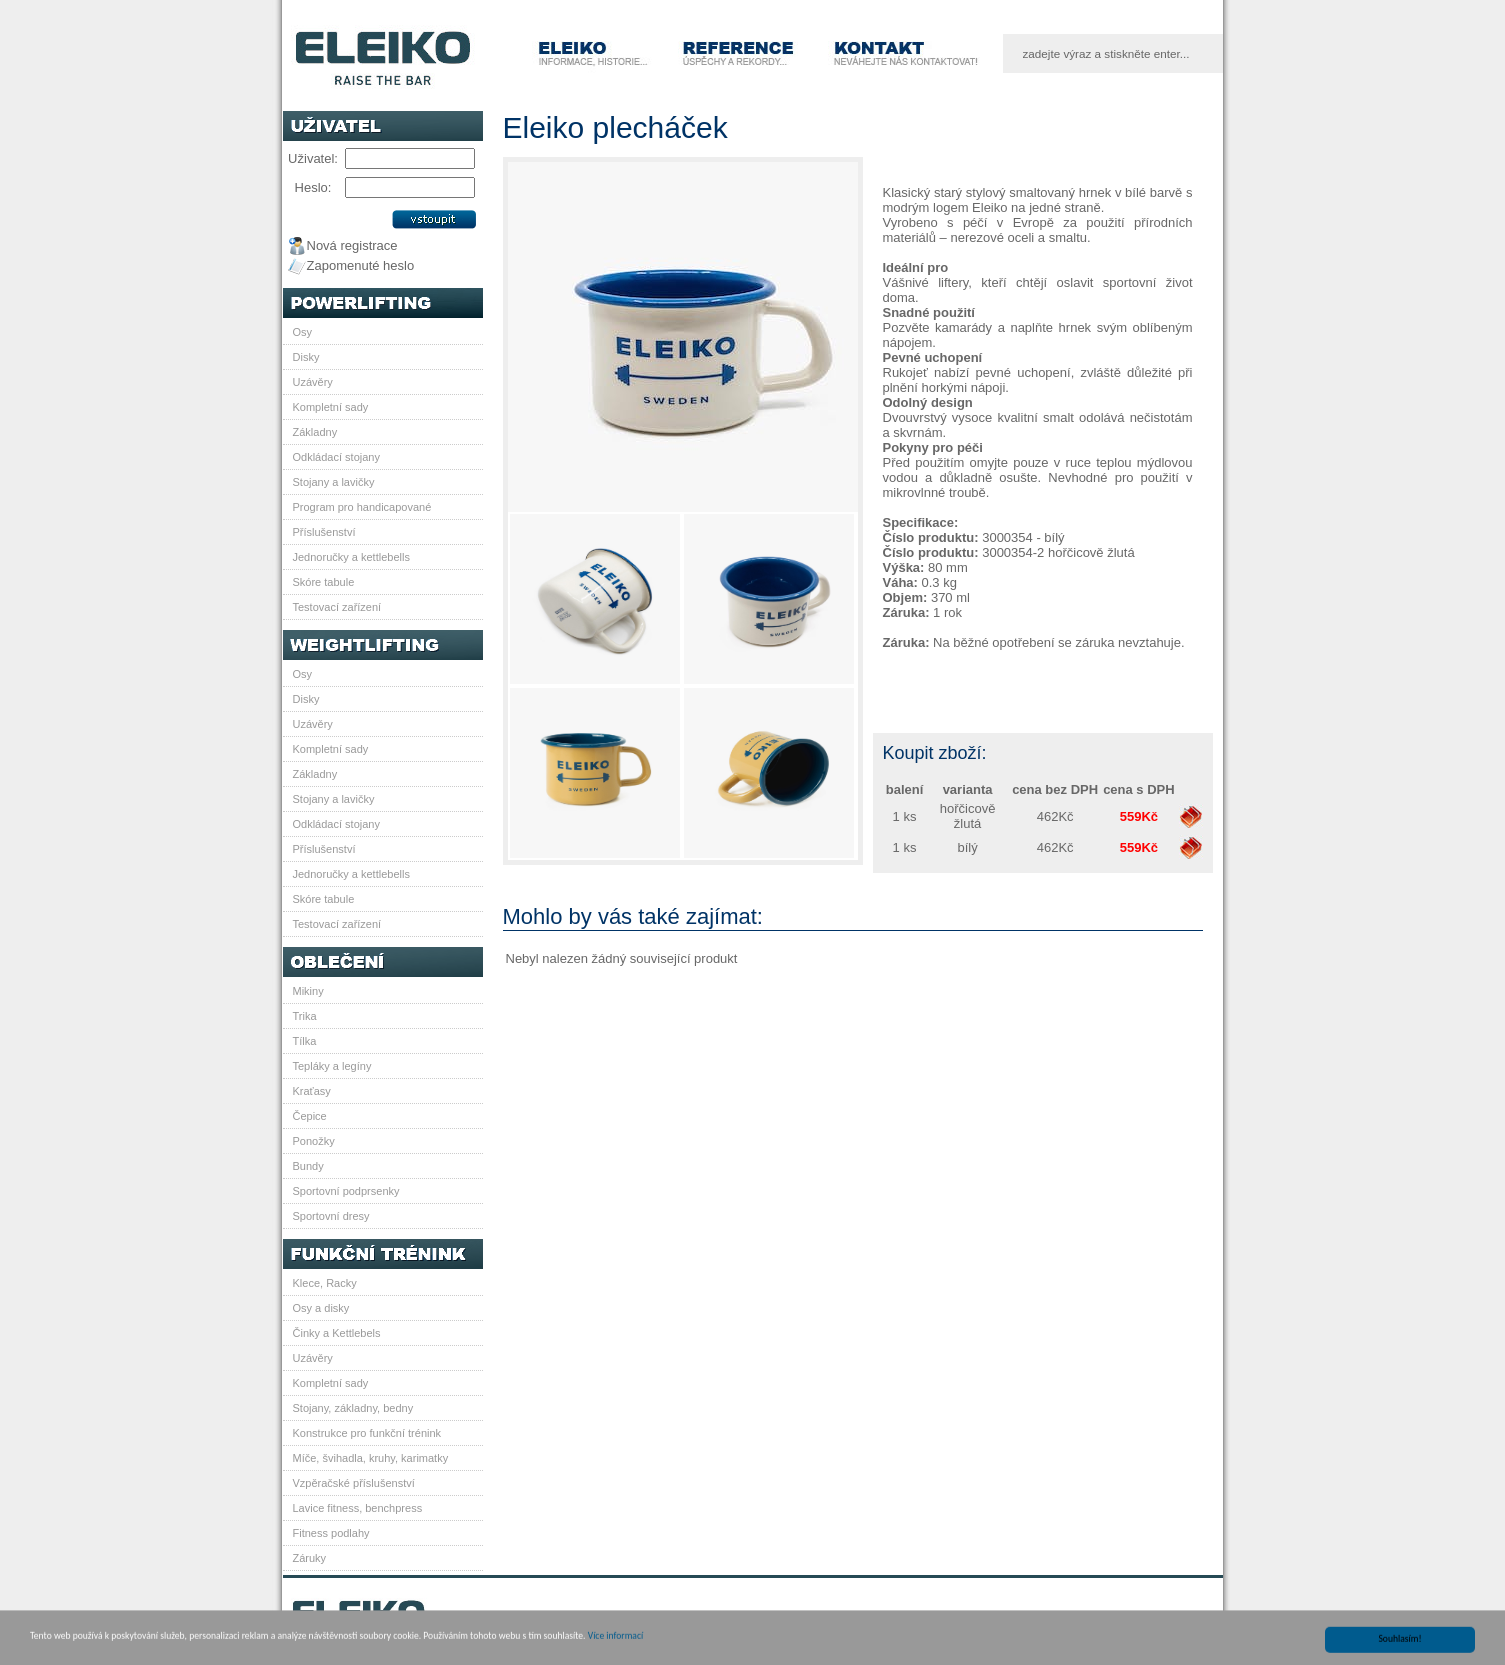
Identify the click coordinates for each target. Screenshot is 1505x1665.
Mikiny (308, 991)
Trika (305, 1016)
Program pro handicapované (362, 507)
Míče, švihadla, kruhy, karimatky (371, 1458)
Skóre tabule (324, 582)
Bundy (308, 1166)
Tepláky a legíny (332, 1066)
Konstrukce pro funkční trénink (367, 1433)
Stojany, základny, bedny (353, 1408)
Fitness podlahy (331, 1533)
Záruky (310, 1558)
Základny (315, 432)
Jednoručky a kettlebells (351, 557)
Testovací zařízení (337, 607)
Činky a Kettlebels (337, 1333)
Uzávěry (313, 382)
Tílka (305, 1041)
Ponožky (314, 1141)
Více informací (615, 1643)
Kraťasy (312, 1091)
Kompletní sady (331, 407)
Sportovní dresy (331, 1216)
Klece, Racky (325, 1283)
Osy (303, 332)
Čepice (310, 1116)
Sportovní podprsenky (346, 1191)
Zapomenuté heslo (361, 265)
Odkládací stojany (336, 457)
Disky (306, 357)
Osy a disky (321, 1308)
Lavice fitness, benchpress (358, 1508)
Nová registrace (352, 245)
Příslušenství (324, 532)
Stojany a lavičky (334, 482)
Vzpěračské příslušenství (354, 1483)
